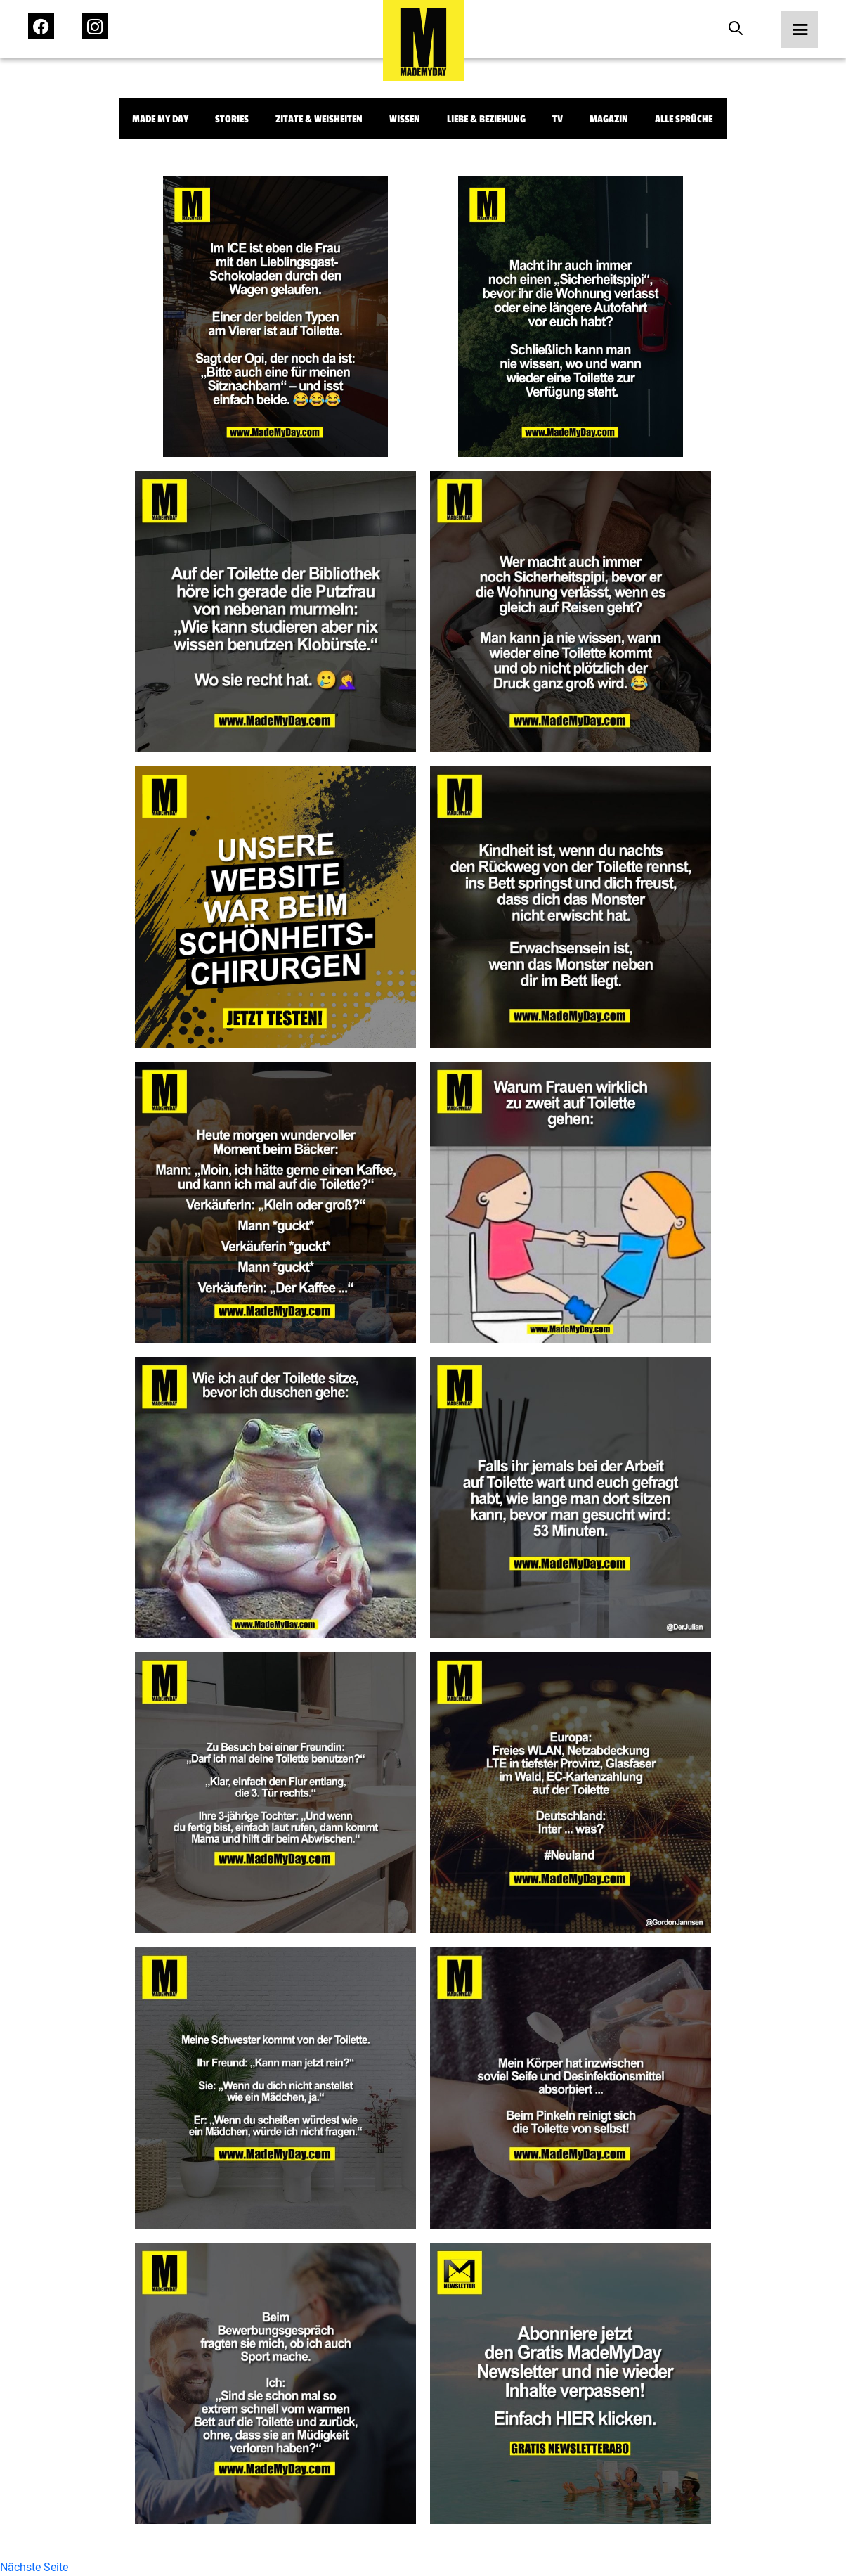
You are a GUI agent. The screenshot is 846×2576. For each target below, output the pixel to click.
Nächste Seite (34, 2567)
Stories (232, 119)
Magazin (609, 119)
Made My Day (160, 119)
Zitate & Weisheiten (319, 119)
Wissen (404, 119)
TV (557, 119)
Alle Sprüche (683, 119)
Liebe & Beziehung (486, 119)
